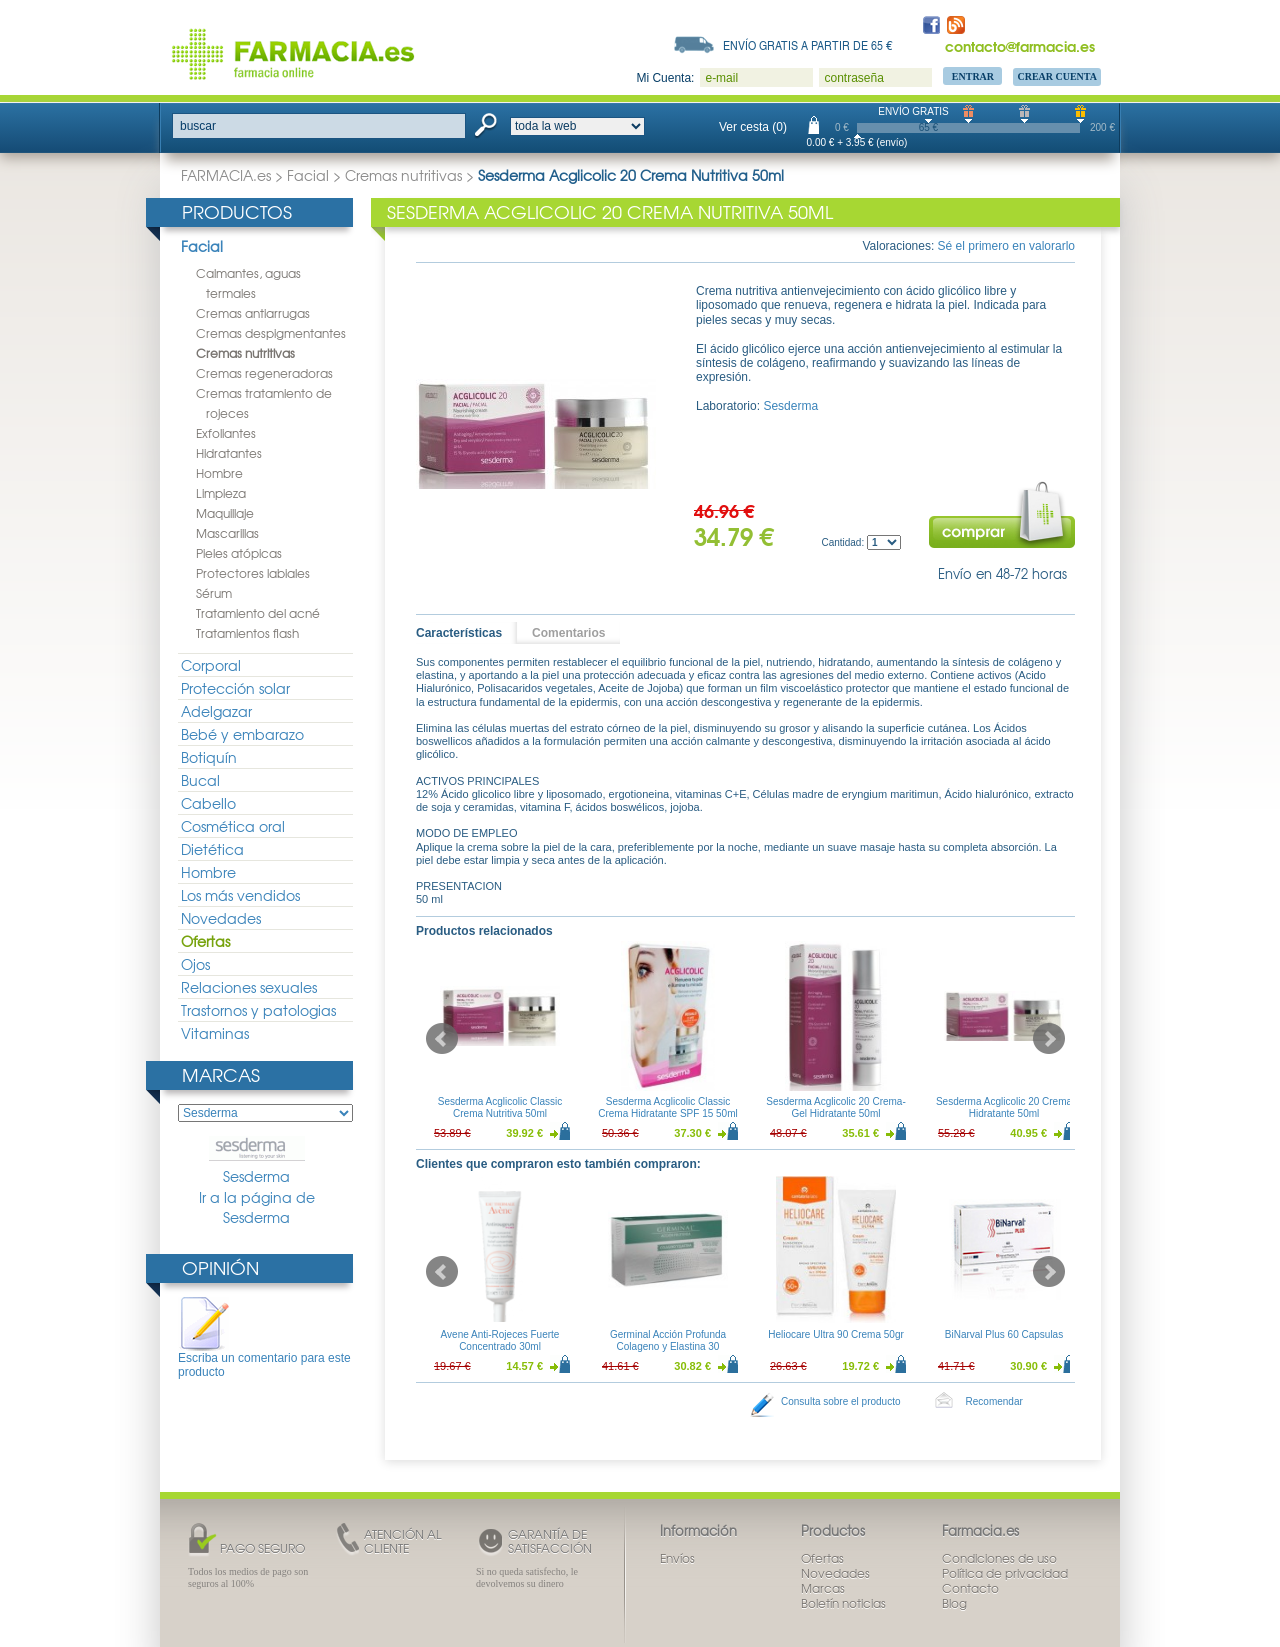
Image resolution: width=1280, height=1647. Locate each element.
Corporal (211, 665)
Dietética (212, 849)
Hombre (219, 473)
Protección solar (235, 688)
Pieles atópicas (239, 553)
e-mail (721, 78)
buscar (198, 126)
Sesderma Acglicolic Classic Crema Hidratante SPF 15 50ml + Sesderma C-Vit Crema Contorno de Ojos (668, 1119)
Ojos (195, 964)
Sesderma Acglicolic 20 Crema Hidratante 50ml (1004, 1107)
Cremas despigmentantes (271, 333)
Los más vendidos (240, 895)
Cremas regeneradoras (264, 373)
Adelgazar (216, 711)
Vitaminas (215, 1033)
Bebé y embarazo (242, 734)
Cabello (208, 803)
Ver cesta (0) (753, 127)
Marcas (221, 1074)
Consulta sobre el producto (841, 1401)
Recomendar (994, 1401)
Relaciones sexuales (249, 987)
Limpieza (221, 493)
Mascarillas (227, 533)
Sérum (214, 593)
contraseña (853, 78)
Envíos (677, 1558)
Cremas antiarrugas (253, 313)
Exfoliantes (226, 433)
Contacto (970, 1588)
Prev (442, 1039)
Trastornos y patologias (258, 1010)
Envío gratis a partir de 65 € (808, 45)
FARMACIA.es (226, 175)
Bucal (200, 780)
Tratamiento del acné (258, 613)
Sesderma (257, 1161)
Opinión (220, 1267)
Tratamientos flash (247, 633)
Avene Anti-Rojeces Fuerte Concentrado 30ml (500, 1340)
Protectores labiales (253, 573)
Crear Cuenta (1057, 76)
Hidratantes (229, 453)
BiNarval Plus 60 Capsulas (1004, 1334)
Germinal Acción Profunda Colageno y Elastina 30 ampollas (668, 1346)
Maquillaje (225, 513)
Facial (308, 175)
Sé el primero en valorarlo (1006, 246)
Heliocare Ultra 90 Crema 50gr (836, 1334)
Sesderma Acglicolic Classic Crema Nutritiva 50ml (500, 1107)
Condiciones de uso (999, 1558)
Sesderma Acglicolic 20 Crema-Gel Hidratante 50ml (836, 1107)
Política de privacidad (1005, 1573)
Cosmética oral (233, 826)
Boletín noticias (843, 1603)
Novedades (221, 918)
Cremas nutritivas (403, 175)
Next (1049, 1039)
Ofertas (205, 941)
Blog (954, 1603)
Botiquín (209, 757)
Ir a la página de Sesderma (257, 1207)
